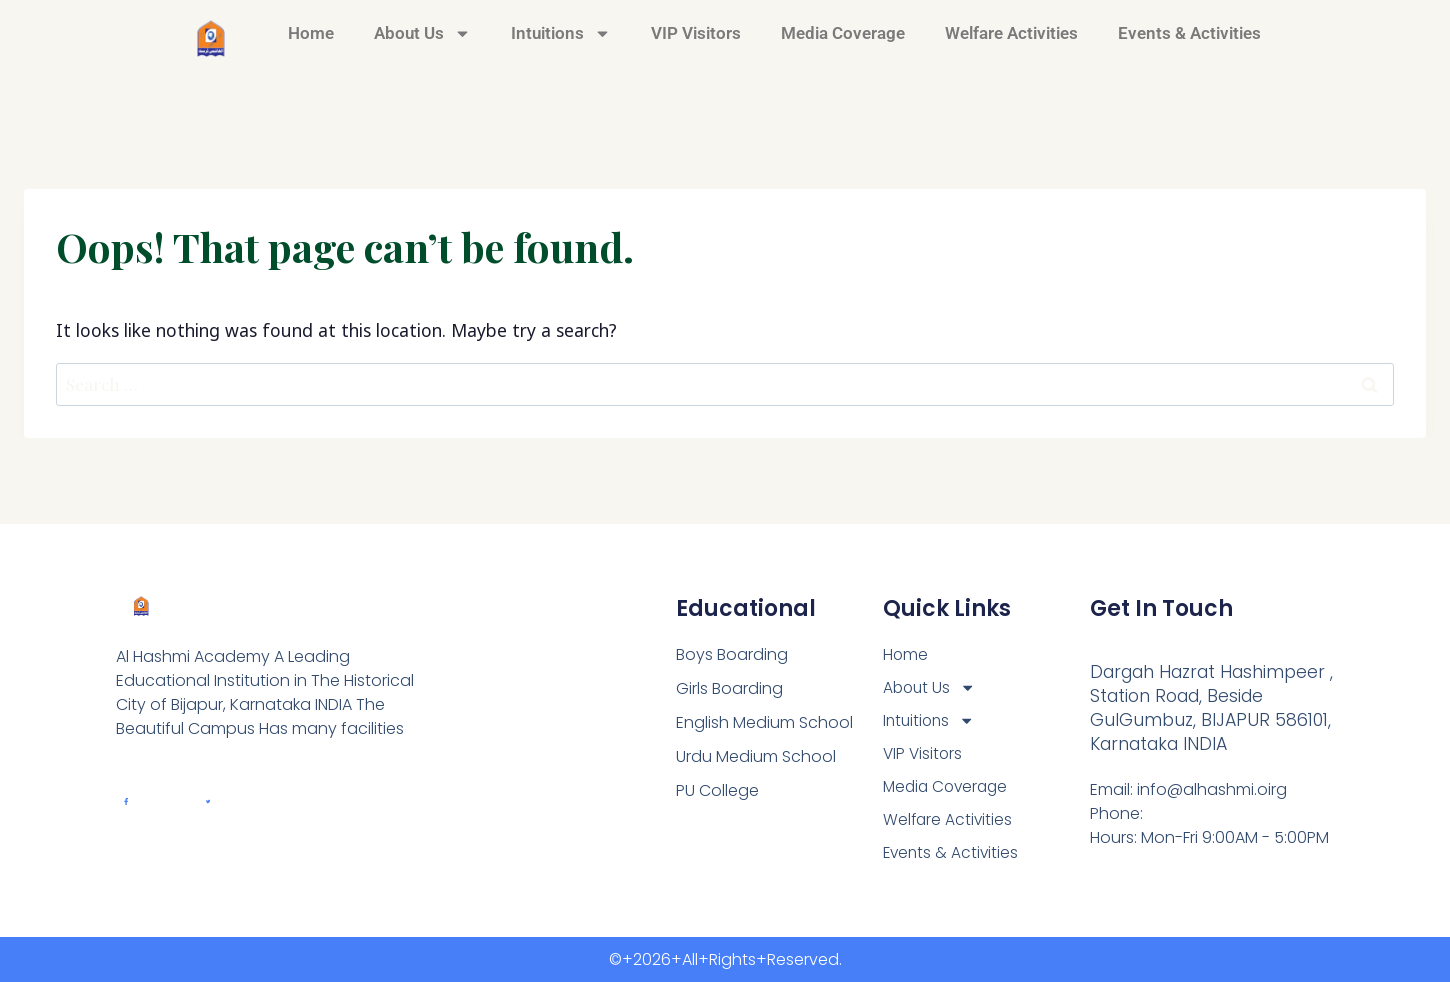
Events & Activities (1189, 33)
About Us (422, 33)
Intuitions (561, 33)
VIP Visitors (696, 33)
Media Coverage (843, 33)
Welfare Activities (1011, 33)
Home (311, 33)
